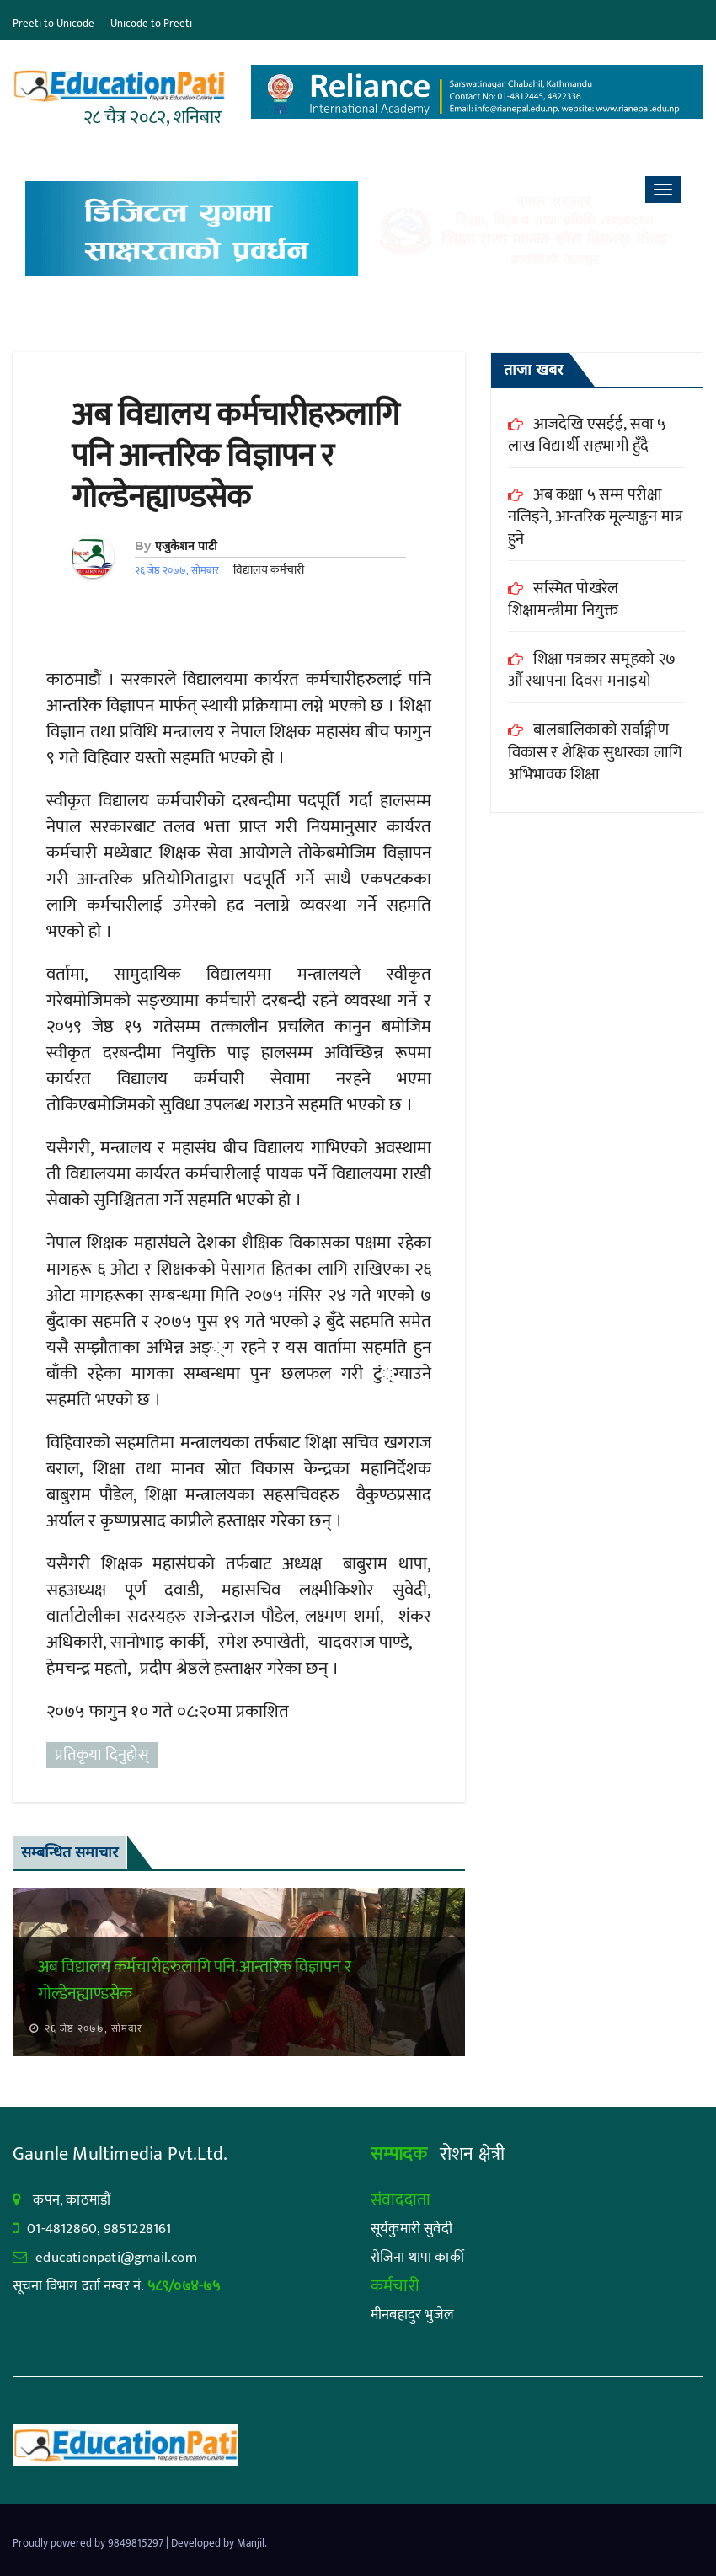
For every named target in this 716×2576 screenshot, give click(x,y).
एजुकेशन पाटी (186, 545)
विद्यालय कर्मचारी (268, 570)
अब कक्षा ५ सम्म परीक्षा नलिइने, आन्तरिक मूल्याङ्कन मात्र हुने (596, 517)
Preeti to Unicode (53, 23)
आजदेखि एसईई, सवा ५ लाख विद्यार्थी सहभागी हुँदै (587, 435)
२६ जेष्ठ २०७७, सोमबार (91, 2028)
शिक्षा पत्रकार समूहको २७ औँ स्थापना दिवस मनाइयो (592, 670)
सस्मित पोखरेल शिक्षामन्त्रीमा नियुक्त (563, 599)
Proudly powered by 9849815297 (89, 2543)
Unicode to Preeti (151, 23)
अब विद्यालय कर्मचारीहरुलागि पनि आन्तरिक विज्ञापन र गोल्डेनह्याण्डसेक (235, 456)
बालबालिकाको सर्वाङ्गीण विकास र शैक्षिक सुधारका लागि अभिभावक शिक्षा (595, 752)
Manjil (250, 2543)
